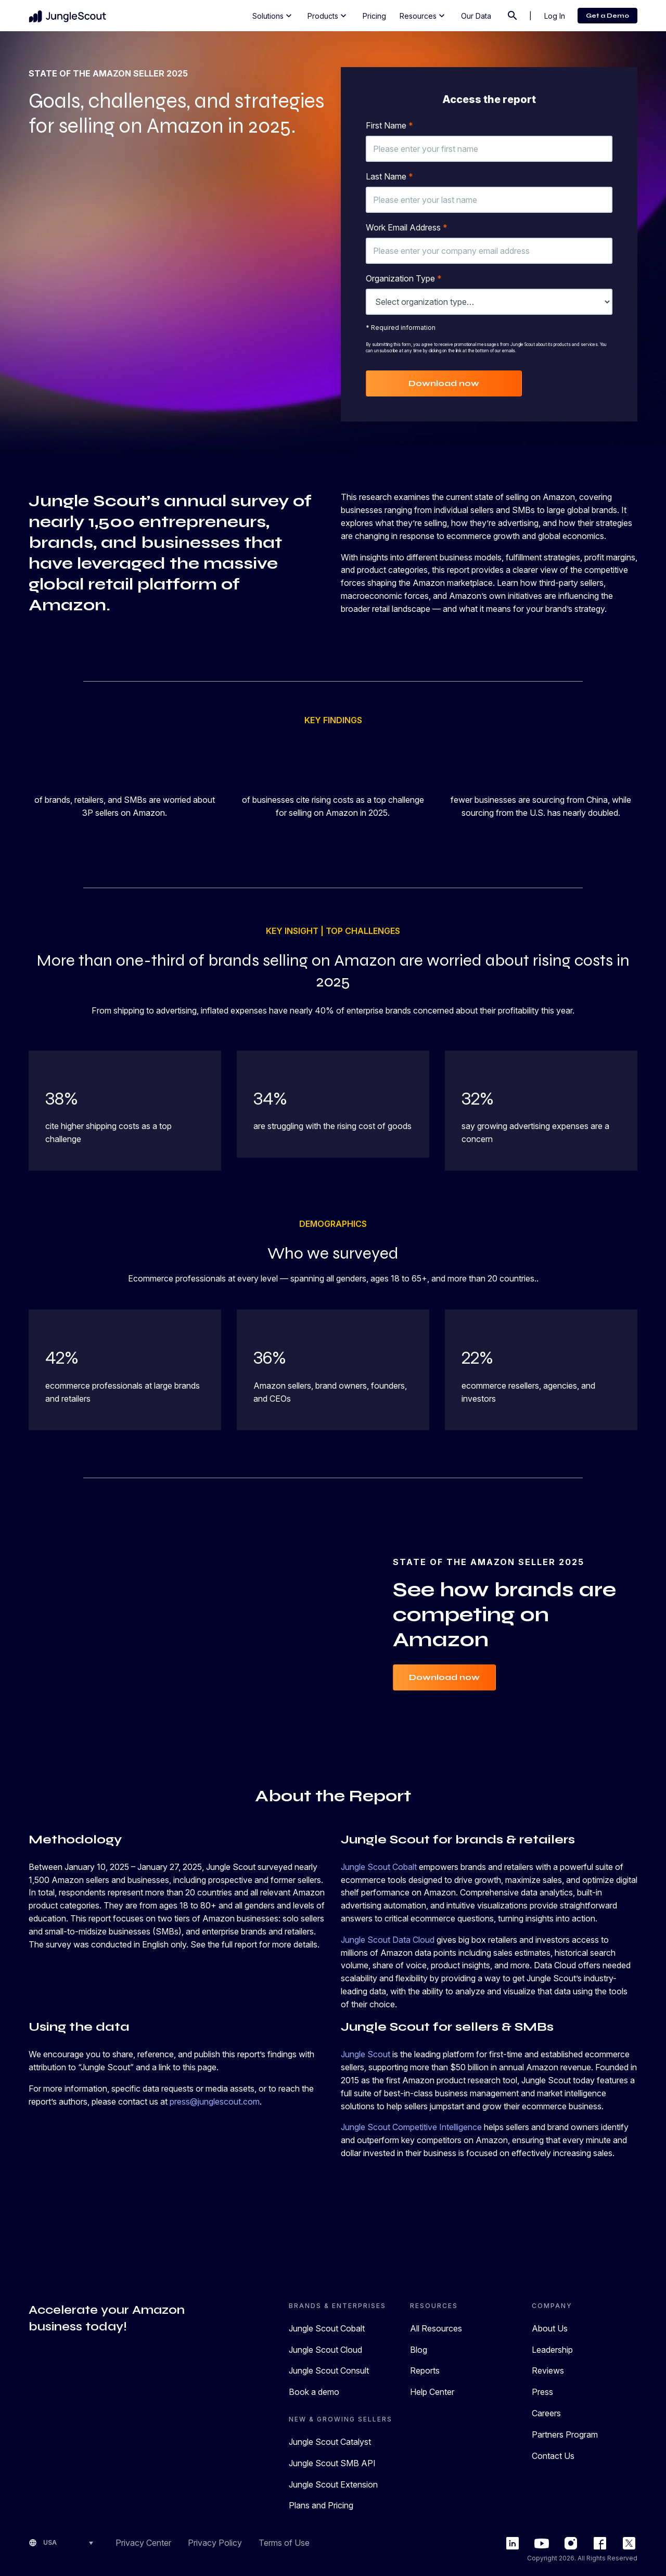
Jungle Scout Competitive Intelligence (411, 2127)
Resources (423, 15)
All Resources (436, 2328)
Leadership (552, 2349)
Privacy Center (143, 2542)
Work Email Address (406, 227)
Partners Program (565, 2434)
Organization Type (404, 278)
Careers (546, 2413)
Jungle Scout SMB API (332, 2463)
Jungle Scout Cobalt (379, 1867)
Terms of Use (284, 2542)
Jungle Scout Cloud (325, 2349)
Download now (443, 383)
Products (328, 15)
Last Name (389, 176)
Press (542, 2392)
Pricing (374, 15)
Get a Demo (607, 15)
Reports (425, 2370)
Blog (418, 2349)
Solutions (273, 15)
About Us (550, 2328)
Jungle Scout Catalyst (330, 2442)
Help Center (432, 2392)
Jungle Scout (365, 2054)
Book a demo (314, 2392)
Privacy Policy (215, 2542)
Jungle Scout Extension (333, 2484)
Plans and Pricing (321, 2505)
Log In (554, 15)
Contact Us (553, 2456)
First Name (389, 125)
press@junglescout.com (215, 2101)
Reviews (548, 2370)
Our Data (476, 15)
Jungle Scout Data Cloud (387, 1939)
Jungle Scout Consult (329, 2370)
